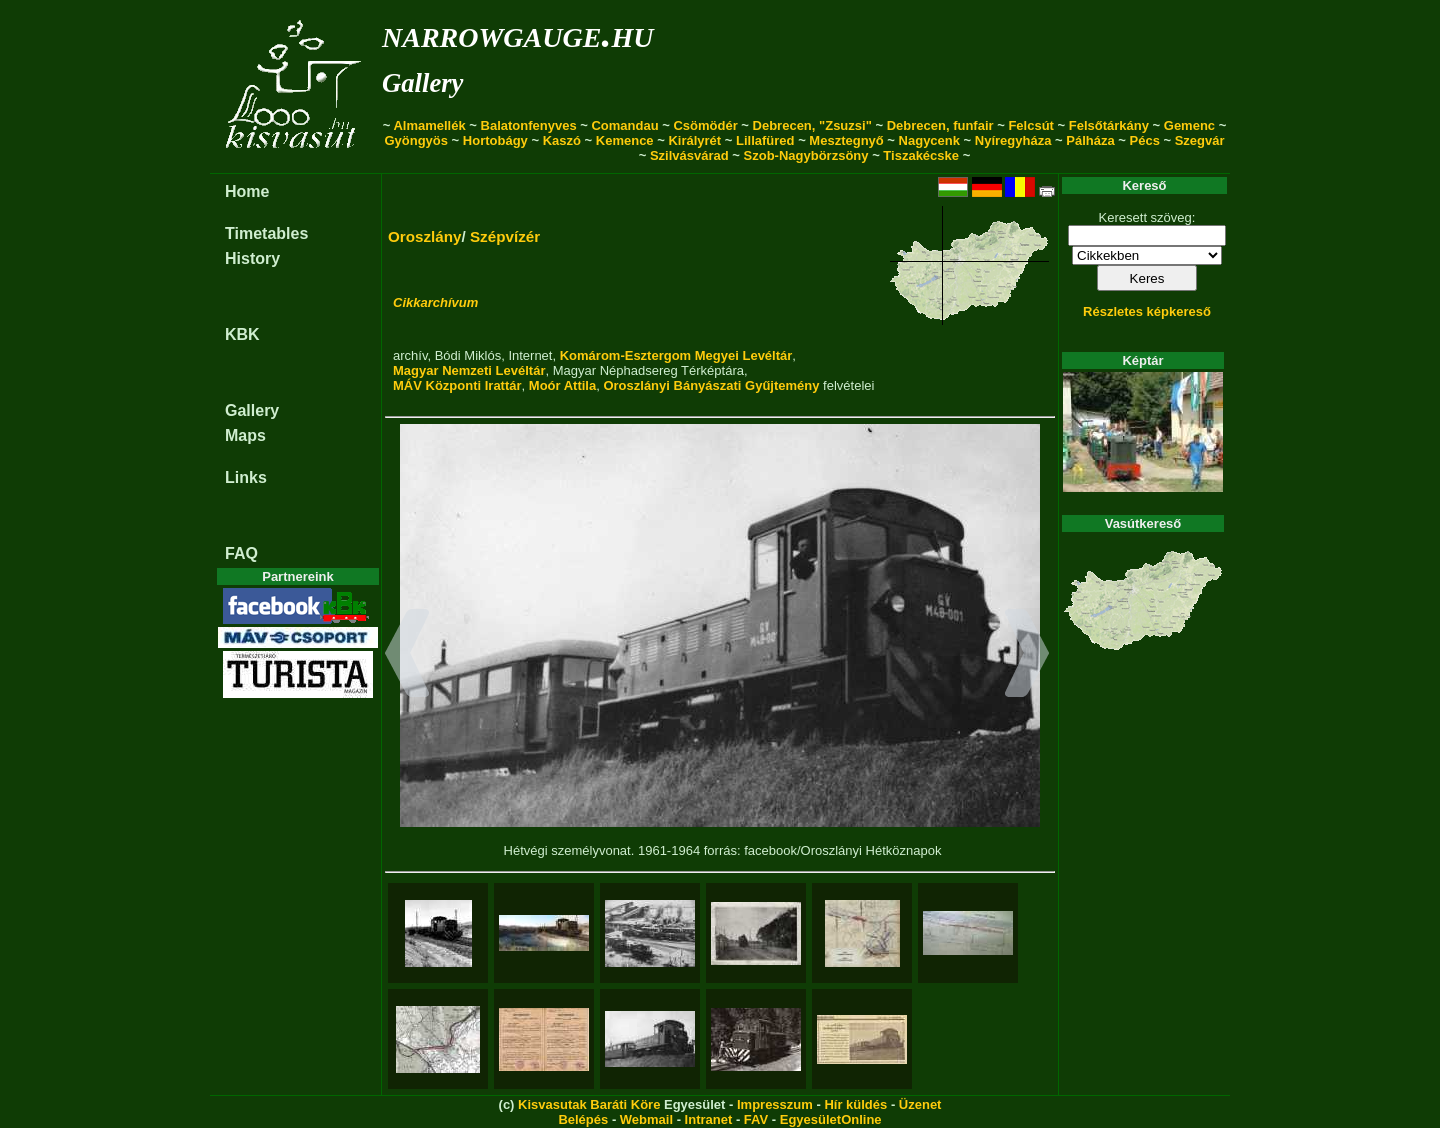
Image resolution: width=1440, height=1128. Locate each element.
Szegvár (1200, 140)
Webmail (646, 1119)
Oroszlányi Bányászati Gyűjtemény (711, 385)
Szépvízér (505, 236)
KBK (242, 334)
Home (247, 191)
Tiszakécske (921, 155)
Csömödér (705, 125)
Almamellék (429, 125)
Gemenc (1189, 125)
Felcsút (1031, 125)
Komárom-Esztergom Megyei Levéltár (676, 355)
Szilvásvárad (689, 155)
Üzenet (920, 1104)
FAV (756, 1119)
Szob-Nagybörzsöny (806, 155)
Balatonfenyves (529, 125)
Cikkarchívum (435, 302)
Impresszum (775, 1104)
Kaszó (562, 140)
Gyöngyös (416, 140)
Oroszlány (425, 236)
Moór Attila (562, 385)
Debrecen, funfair (940, 125)
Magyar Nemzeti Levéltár (469, 370)
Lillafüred (765, 140)
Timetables (266, 233)
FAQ (241, 553)
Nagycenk (929, 140)
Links (246, 477)
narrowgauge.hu (517, 33)
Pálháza (1090, 140)
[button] (407, 656)
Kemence (625, 140)
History (252, 258)
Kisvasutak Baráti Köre (589, 1104)
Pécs (1145, 140)
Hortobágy (495, 140)
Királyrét (694, 140)
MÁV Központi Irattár (457, 385)
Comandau (624, 125)
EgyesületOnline (831, 1119)
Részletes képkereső (1147, 311)
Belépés (583, 1119)
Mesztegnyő (846, 140)
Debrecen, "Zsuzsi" (812, 125)
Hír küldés (855, 1104)
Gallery (422, 83)
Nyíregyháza (1013, 140)
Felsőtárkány (1109, 125)
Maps (245, 435)
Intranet (709, 1119)
